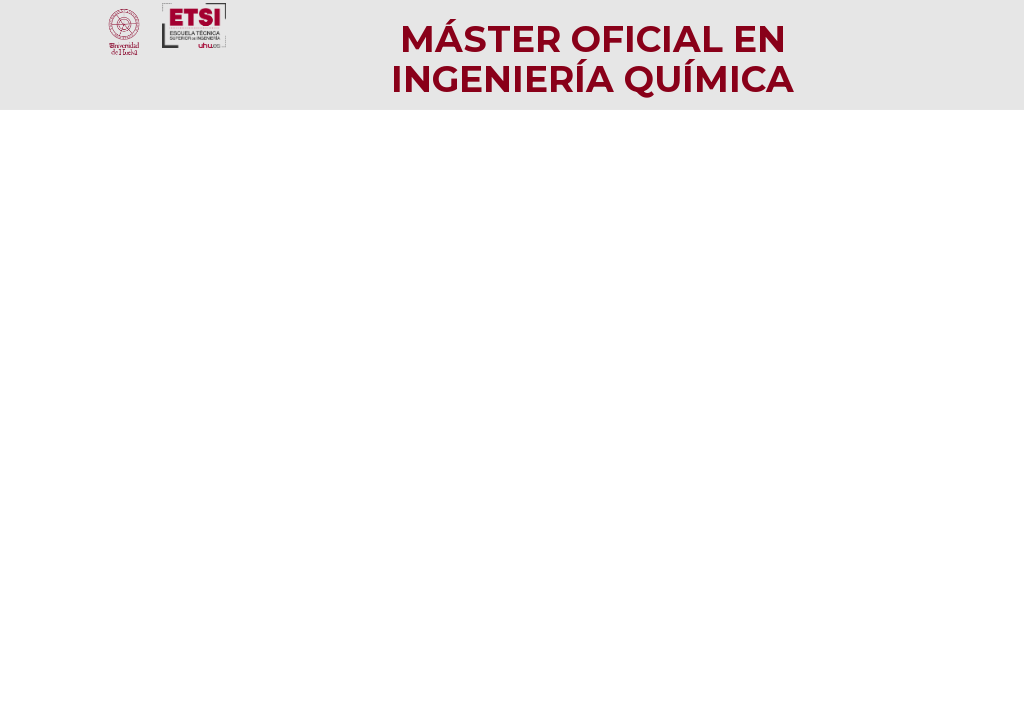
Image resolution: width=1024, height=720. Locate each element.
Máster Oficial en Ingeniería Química (592, 59)
